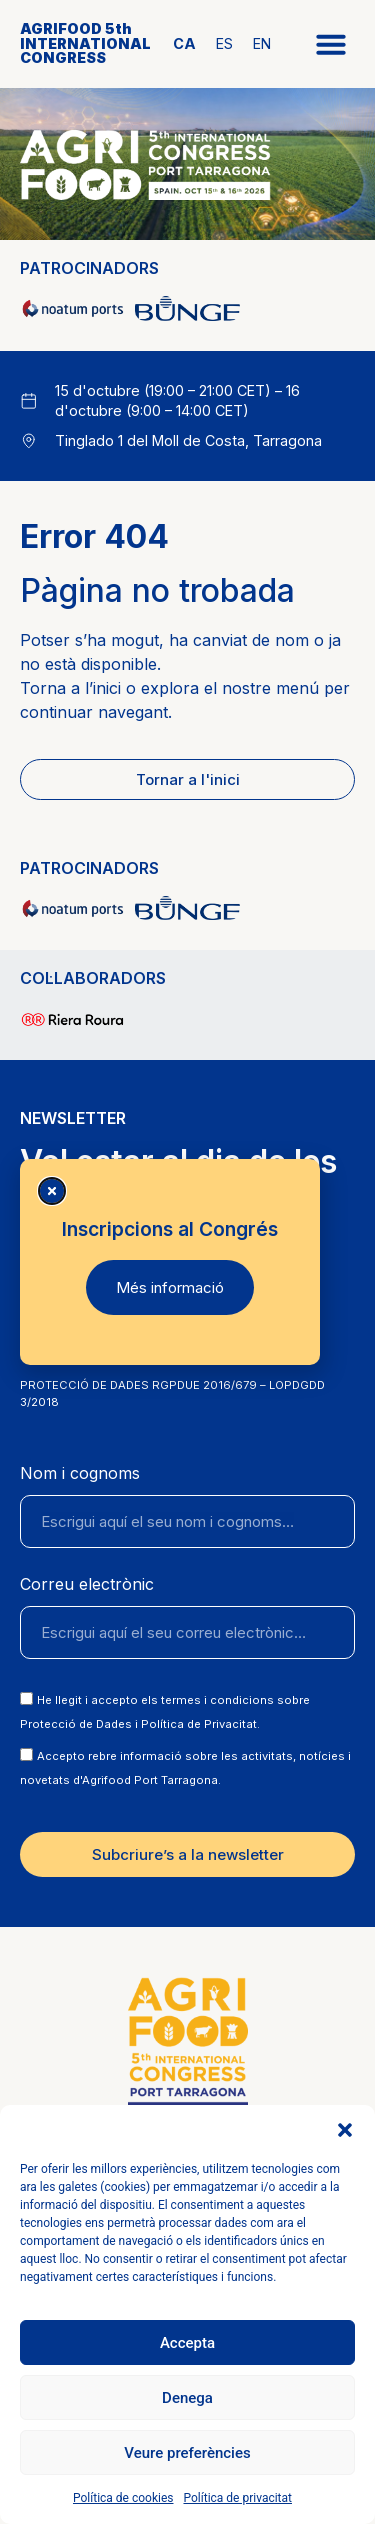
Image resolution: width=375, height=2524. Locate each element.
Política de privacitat (237, 2498)
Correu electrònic (87, 1585)
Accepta (187, 2343)
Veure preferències (187, 2453)
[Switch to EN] (262, 44)
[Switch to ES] (224, 44)
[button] (345, 2130)
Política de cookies (123, 2498)
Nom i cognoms (80, 1474)
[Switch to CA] (184, 44)
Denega (187, 2398)
